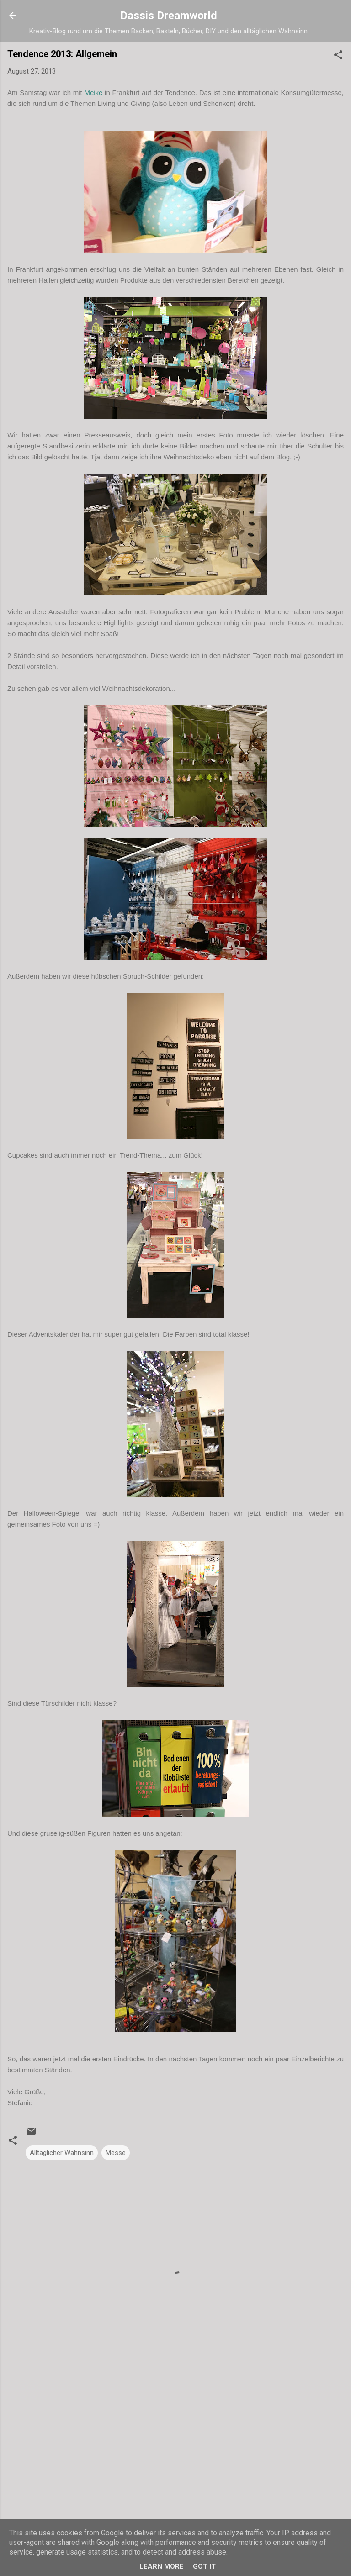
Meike (93, 92)
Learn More (161, 2566)
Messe (116, 2153)
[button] (338, 56)
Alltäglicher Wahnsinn (62, 2153)
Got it (204, 2566)
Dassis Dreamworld (168, 15)
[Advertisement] (175, 2442)
